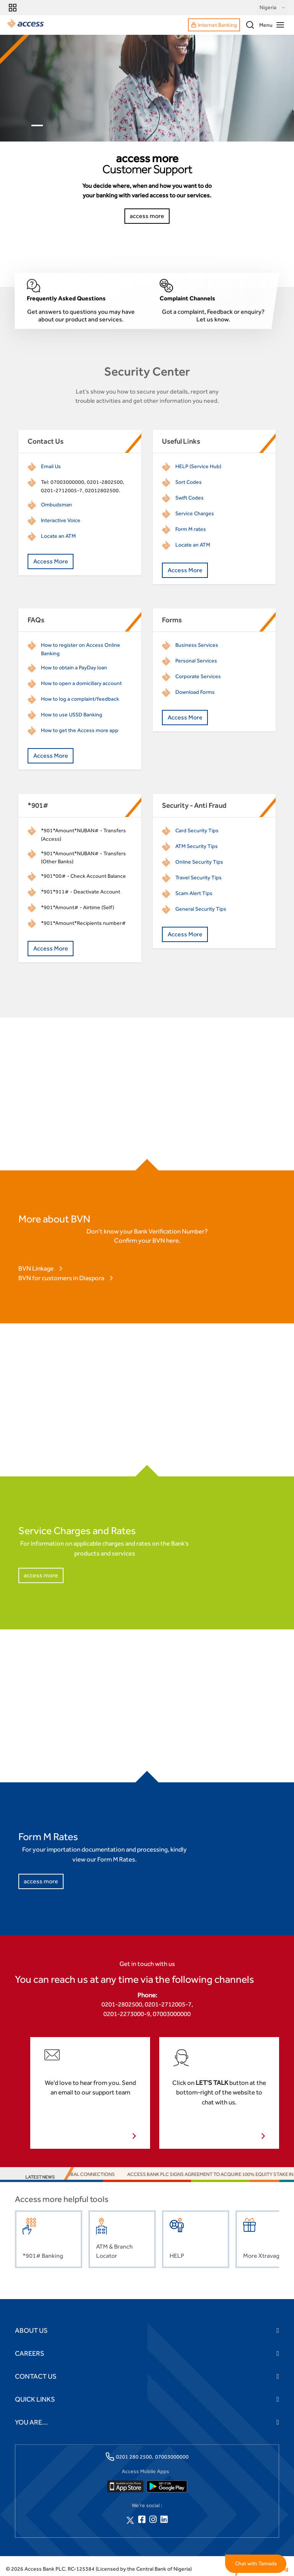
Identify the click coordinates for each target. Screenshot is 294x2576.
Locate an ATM (58, 536)
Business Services (196, 645)
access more (41, 1575)
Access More (50, 561)
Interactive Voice (60, 520)
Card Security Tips (197, 830)
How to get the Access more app (79, 730)
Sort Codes (188, 482)
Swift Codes (189, 498)
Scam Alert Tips (193, 893)
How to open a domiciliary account (81, 683)
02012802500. (102, 490)
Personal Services (196, 660)
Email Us (51, 466)
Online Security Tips (199, 862)
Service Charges (194, 513)
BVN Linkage (36, 1268)
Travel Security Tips (198, 877)
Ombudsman (56, 504)
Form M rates (190, 529)
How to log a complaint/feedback (80, 699)
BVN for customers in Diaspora (61, 1278)
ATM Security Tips (196, 846)
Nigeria (273, 7)
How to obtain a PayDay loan (74, 667)
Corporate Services (198, 676)
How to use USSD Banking (71, 714)
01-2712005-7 (64, 490)
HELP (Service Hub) (198, 466)
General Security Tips (200, 909)
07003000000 (67, 482)
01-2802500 (108, 482)
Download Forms (195, 692)
